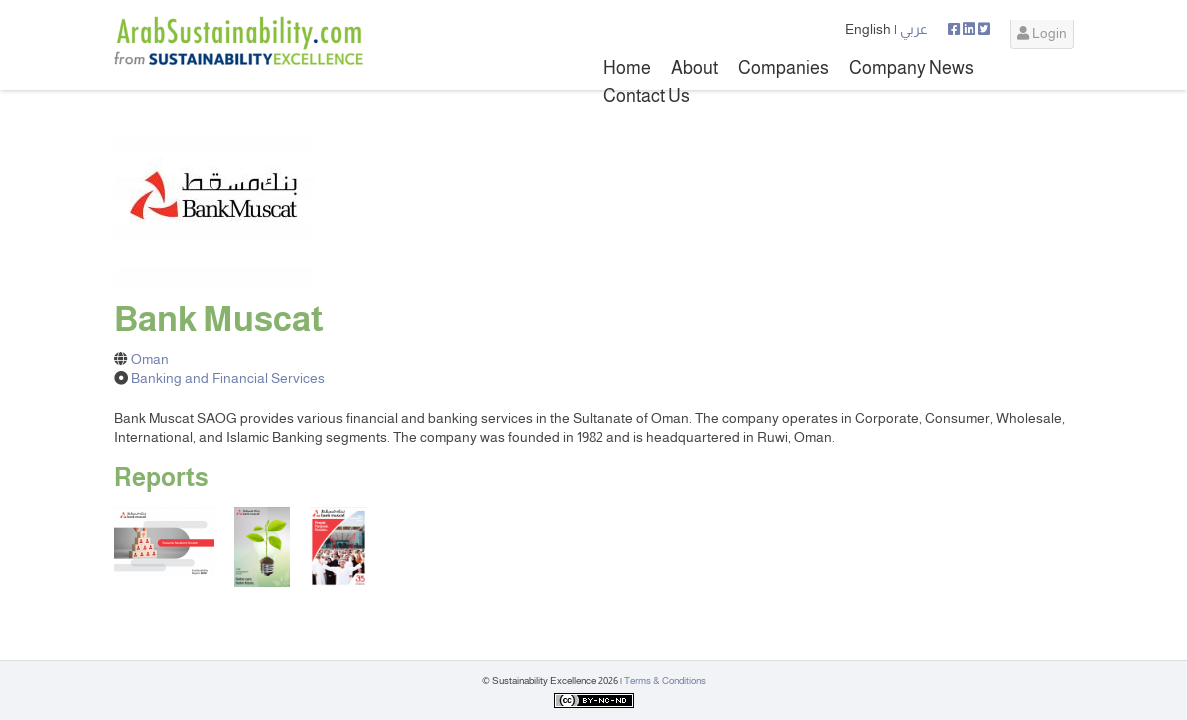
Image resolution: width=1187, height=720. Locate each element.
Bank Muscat (219, 319)
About (694, 68)
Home (627, 68)
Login (1042, 33)
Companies (783, 68)
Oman (150, 359)
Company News (911, 68)
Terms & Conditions (665, 680)
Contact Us (646, 96)
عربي (914, 29)
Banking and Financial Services (228, 378)
